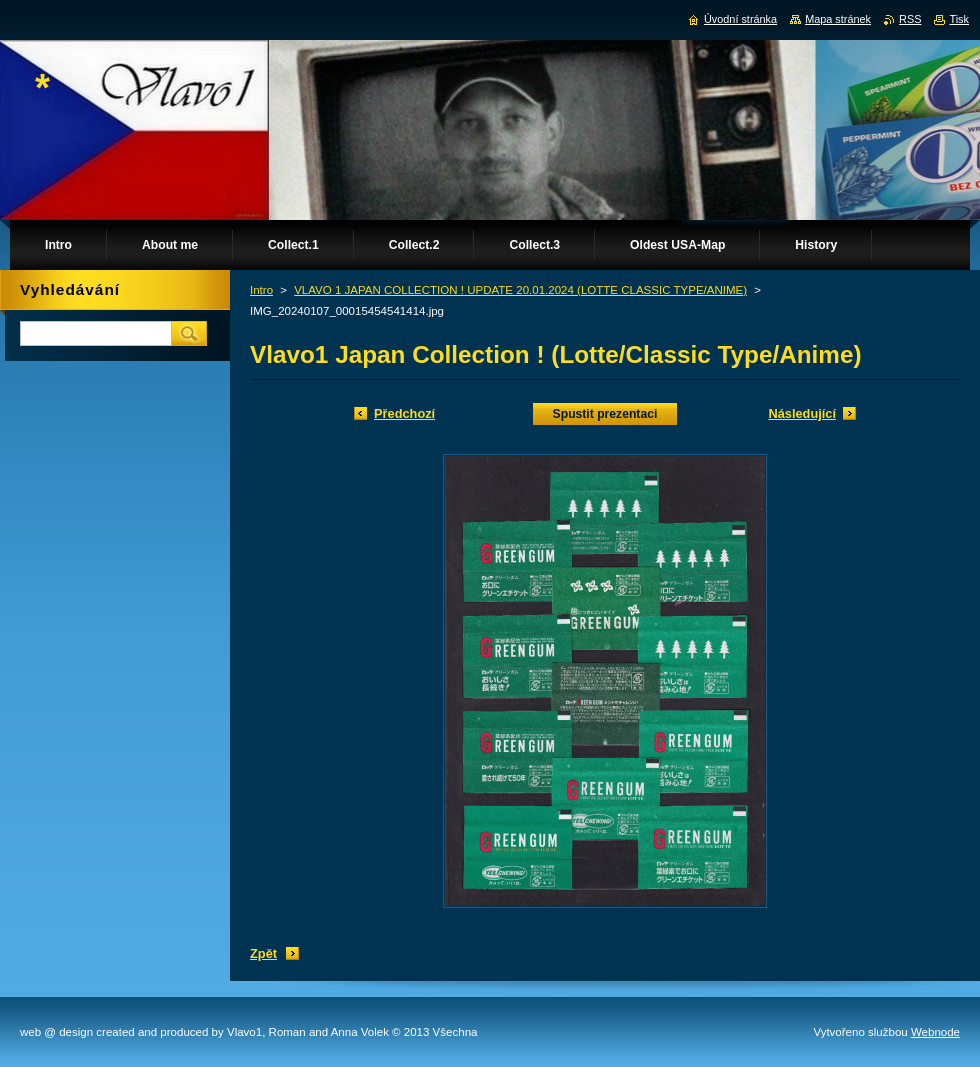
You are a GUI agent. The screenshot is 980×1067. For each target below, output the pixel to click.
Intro (261, 290)
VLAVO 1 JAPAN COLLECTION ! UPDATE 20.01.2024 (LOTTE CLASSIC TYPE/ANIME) (520, 290)
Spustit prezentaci (605, 414)
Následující (802, 413)
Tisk (959, 19)
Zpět (263, 953)
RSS (910, 19)
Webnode (935, 1032)
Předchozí (404, 413)
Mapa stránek (838, 19)
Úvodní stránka (740, 19)
